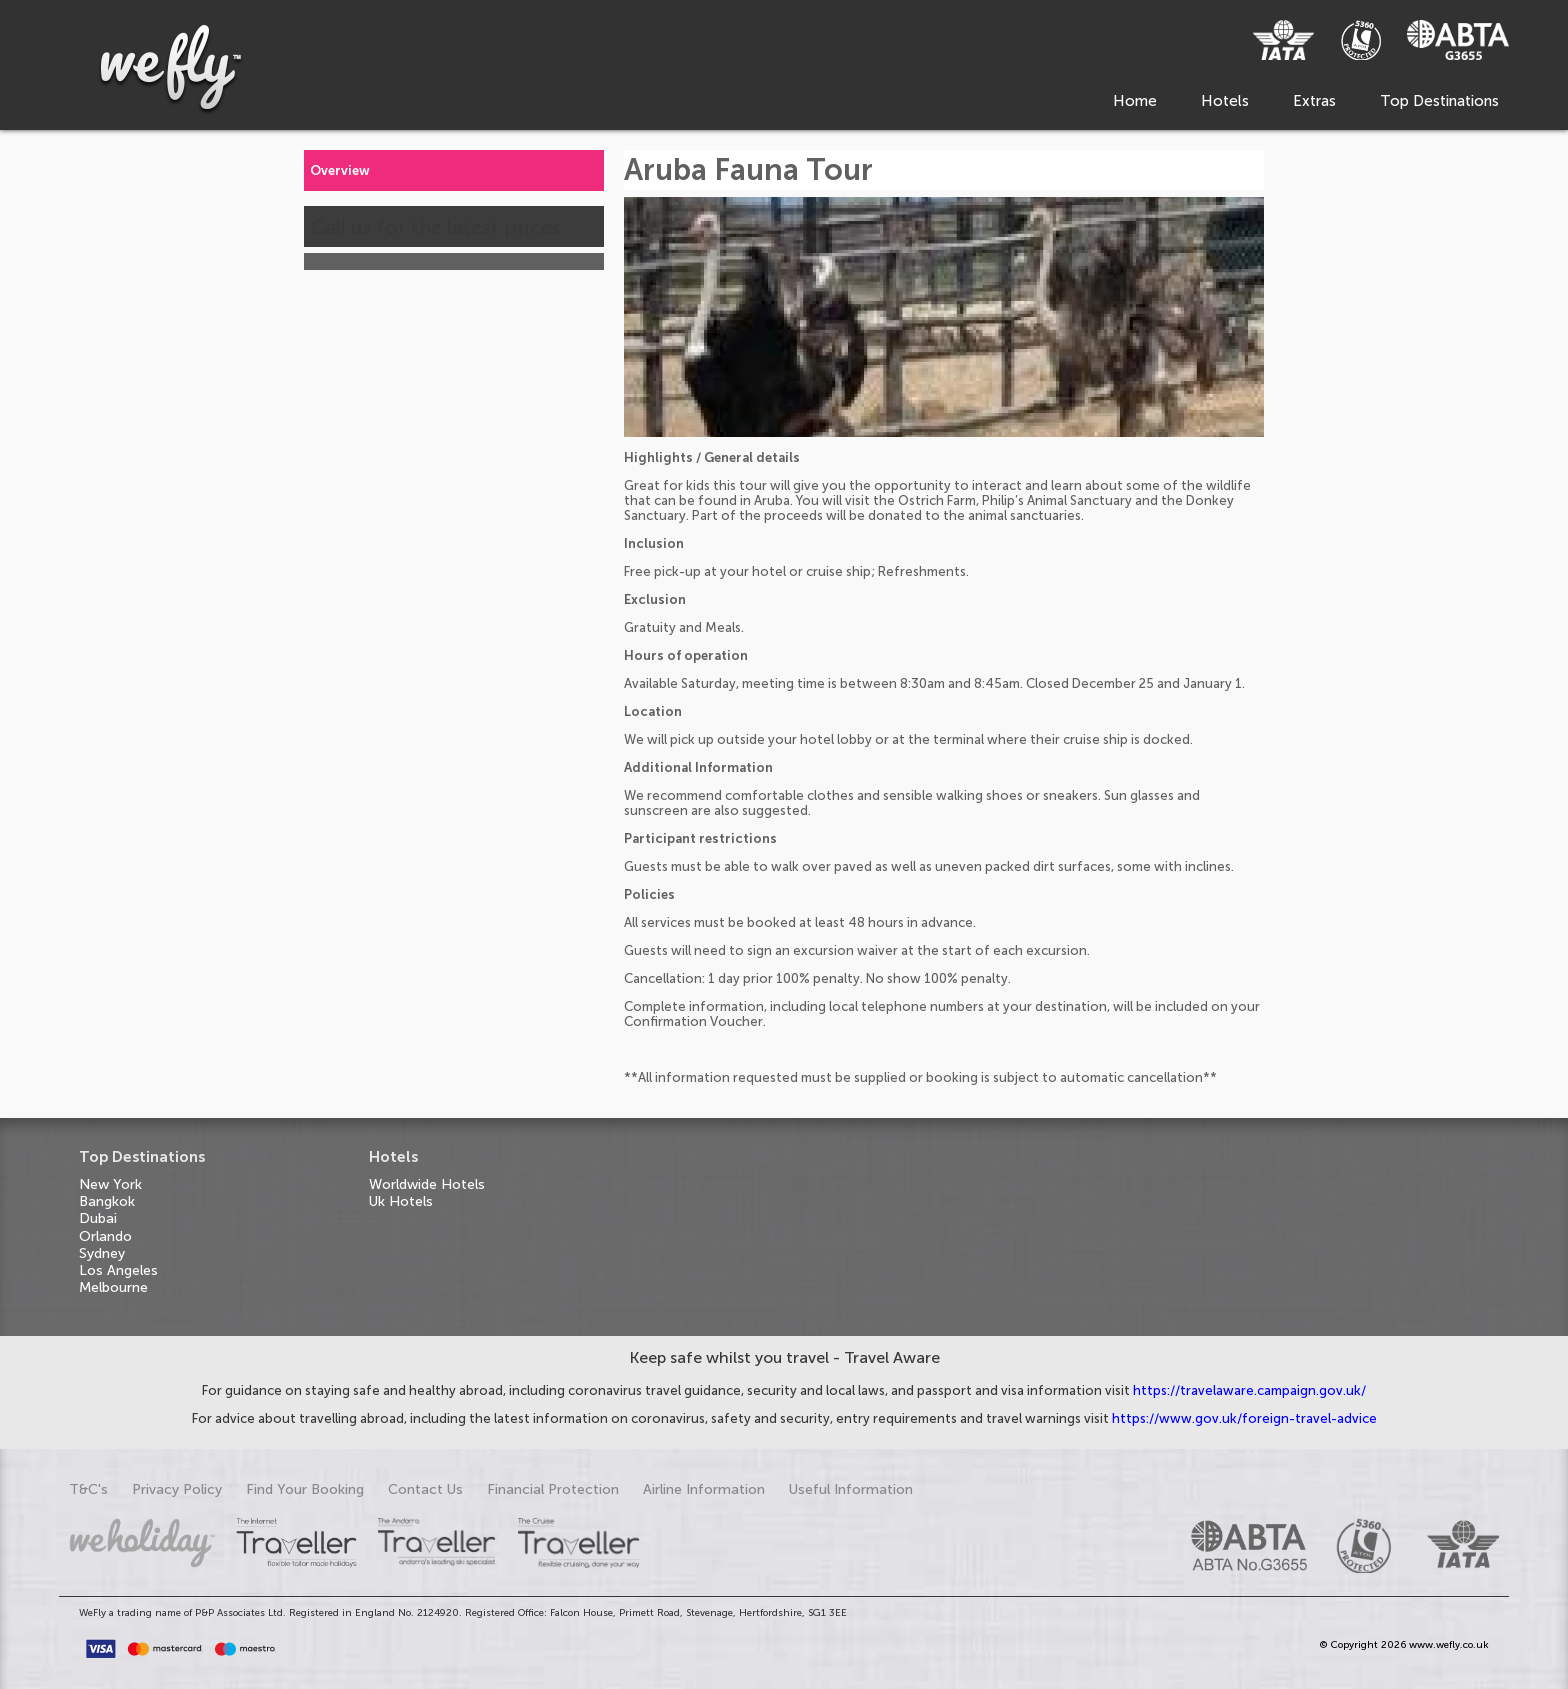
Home (1135, 101)
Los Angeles (118, 1270)
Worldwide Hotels (427, 1184)
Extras (1314, 101)
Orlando (105, 1236)
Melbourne (113, 1287)
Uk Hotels (401, 1201)
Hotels (1225, 101)
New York (110, 1184)
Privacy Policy (177, 1489)
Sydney (102, 1253)
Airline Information (704, 1489)
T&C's (88, 1489)
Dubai (98, 1218)
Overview (340, 170)
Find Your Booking (305, 1489)
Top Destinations (1439, 101)
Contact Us (425, 1489)
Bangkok (107, 1201)
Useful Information (851, 1489)
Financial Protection (553, 1489)
